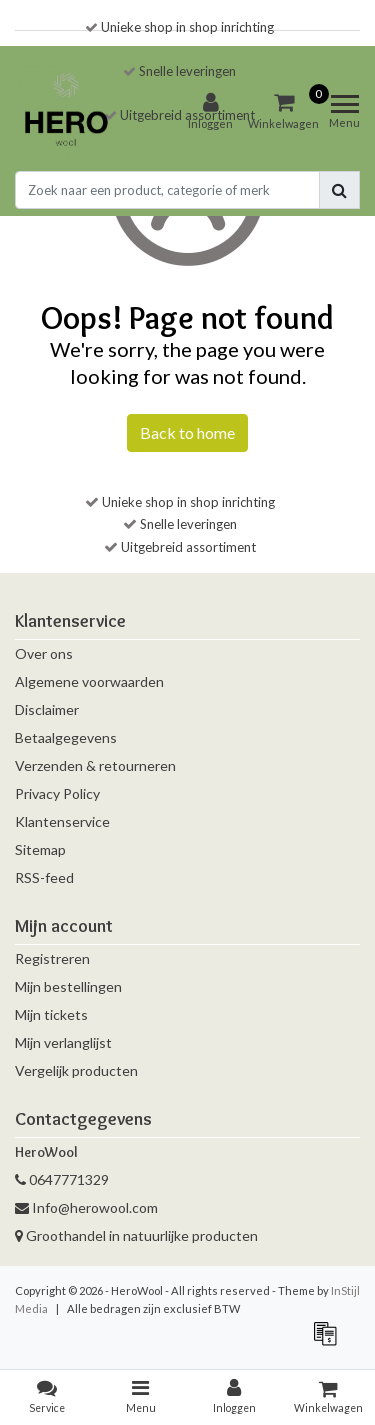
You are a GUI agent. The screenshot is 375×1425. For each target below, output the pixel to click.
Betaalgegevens (66, 737)
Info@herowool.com (86, 1207)
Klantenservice (62, 821)
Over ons (44, 653)
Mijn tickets (51, 1014)
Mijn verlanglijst (63, 1042)
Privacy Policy (57, 793)
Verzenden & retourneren (95, 765)
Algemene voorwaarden (89, 681)
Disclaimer (47, 709)
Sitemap (40, 849)
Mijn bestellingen (68, 986)
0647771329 (62, 1179)
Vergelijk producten (76, 1070)
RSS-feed (44, 877)
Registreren (52, 958)
